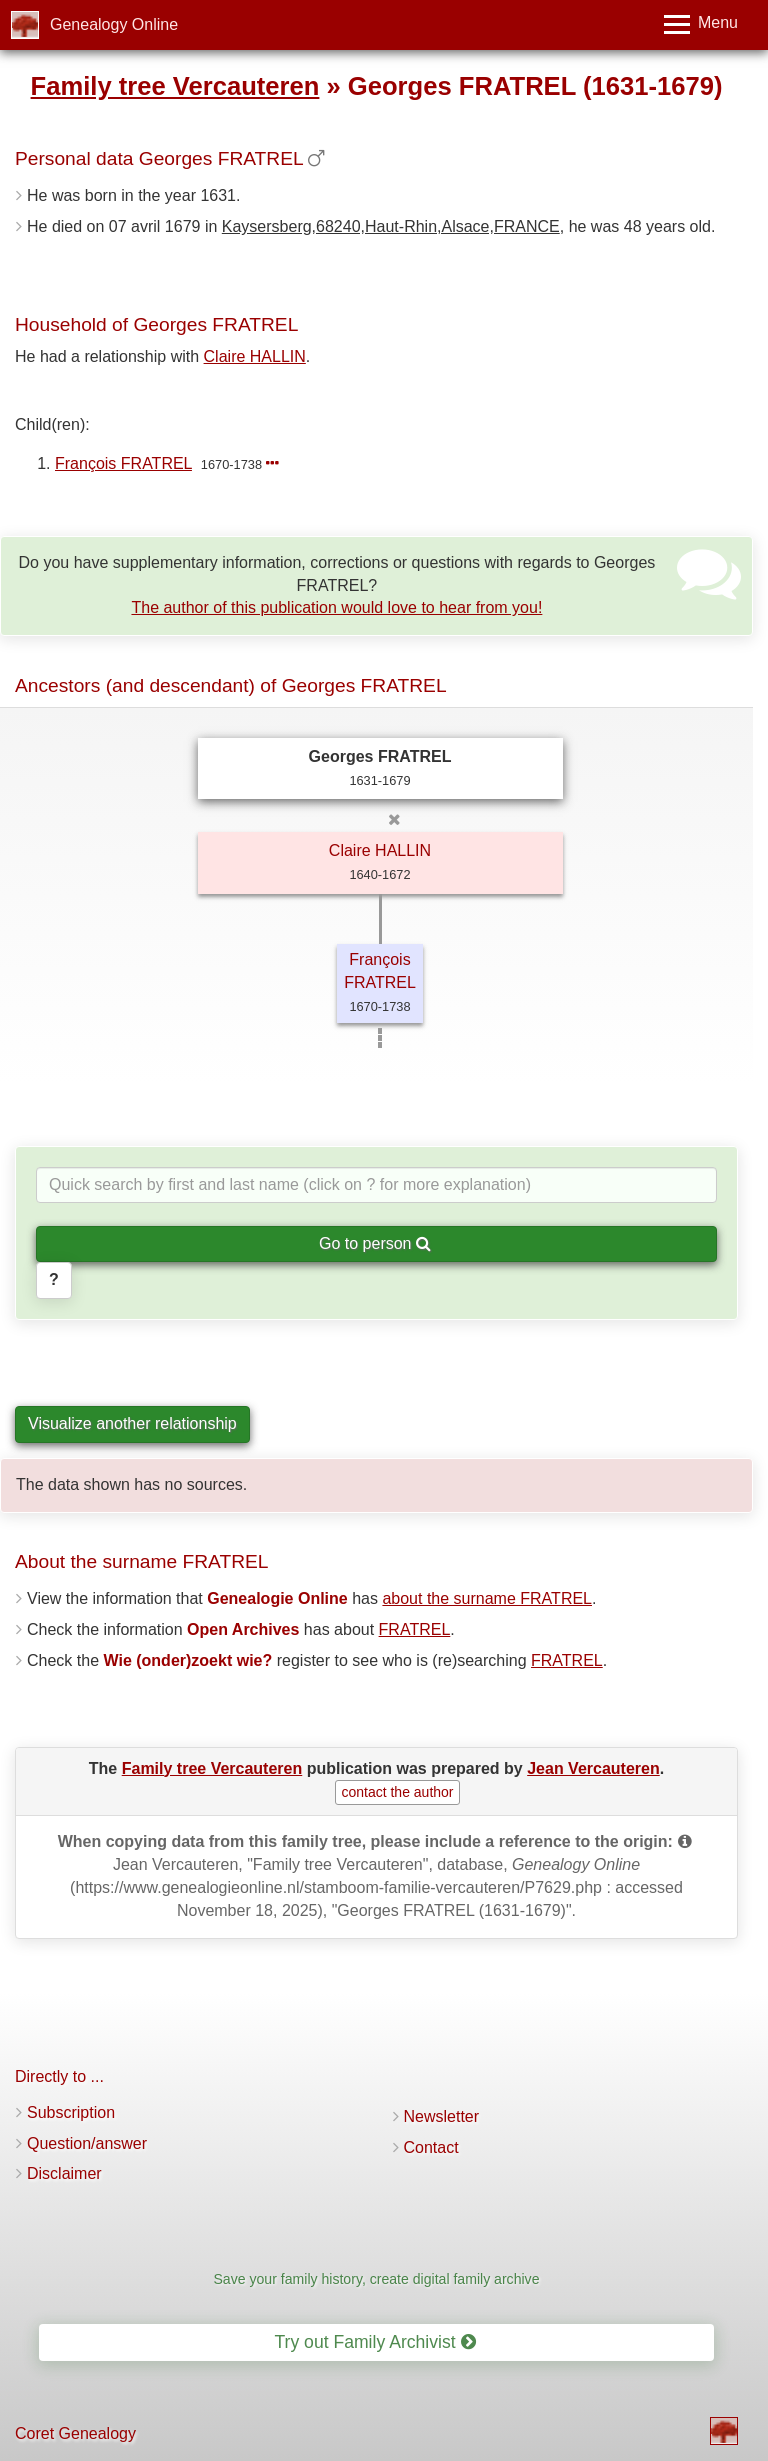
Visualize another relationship (132, 1423)
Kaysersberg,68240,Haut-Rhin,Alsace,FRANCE (391, 226)
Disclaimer (64, 2173)
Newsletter (442, 2116)
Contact (431, 2147)
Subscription (71, 2112)
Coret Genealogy (75, 2433)
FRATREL (415, 1629)
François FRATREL (123, 463)
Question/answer (87, 2143)
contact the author (397, 1792)
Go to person (375, 1243)
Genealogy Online (114, 24)
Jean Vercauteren (593, 1768)
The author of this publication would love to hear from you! (336, 607)
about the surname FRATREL (487, 1598)
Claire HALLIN (255, 356)
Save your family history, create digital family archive (376, 2279)
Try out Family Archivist (374, 2342)
